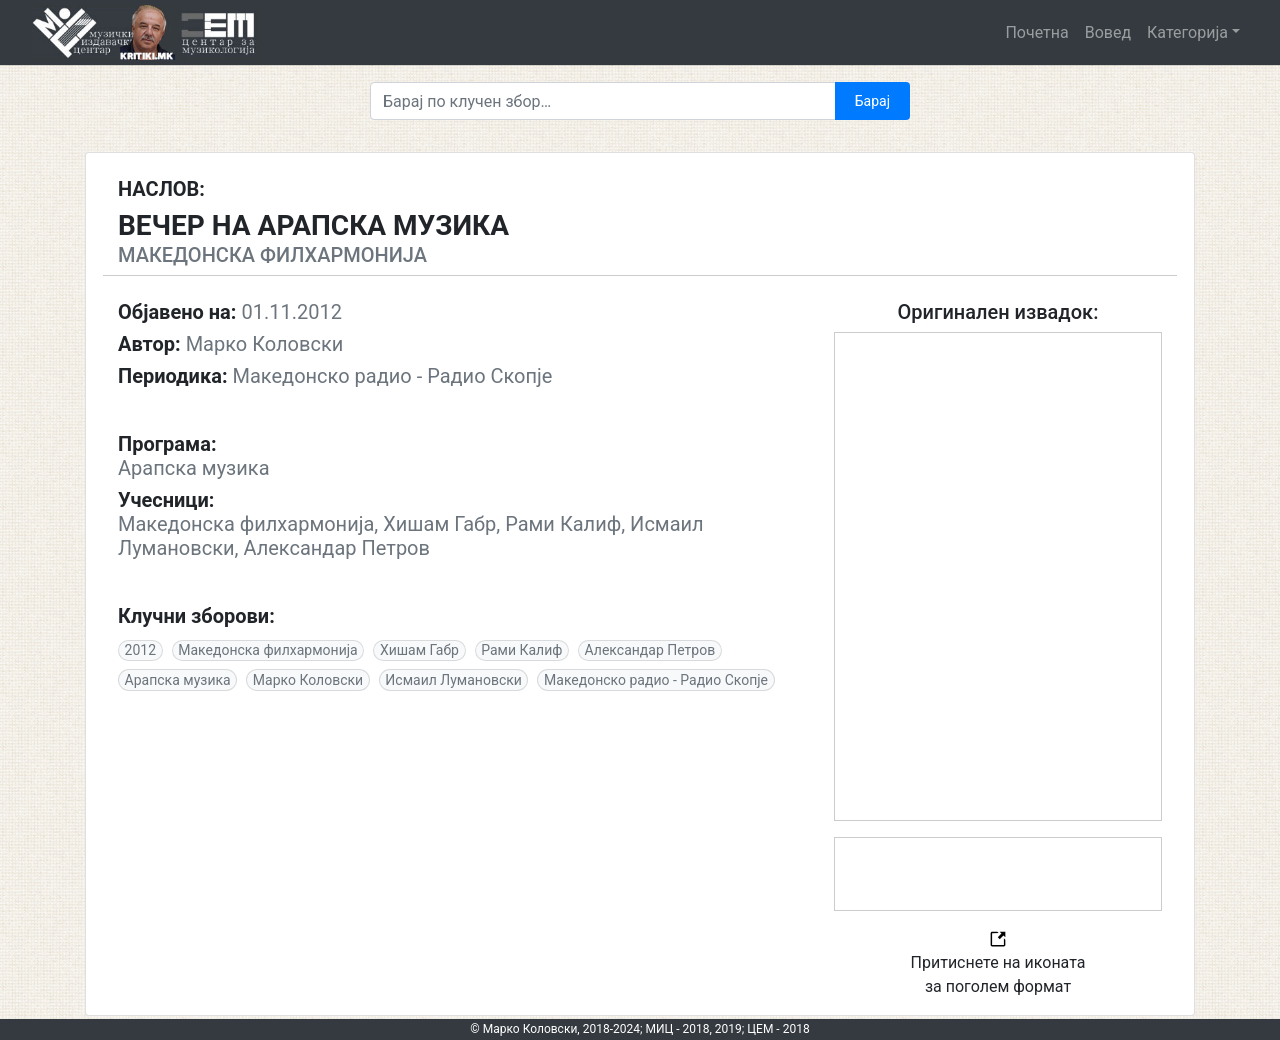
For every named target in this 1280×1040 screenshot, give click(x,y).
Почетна (1036, 32)
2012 (140, 650)
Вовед (1108, 32)
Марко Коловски (308, 680)
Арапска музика (178, 680)
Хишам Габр (419, 650)
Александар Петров (650, 650)
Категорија (1187, 32)
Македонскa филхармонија (267, 650)
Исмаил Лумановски (453, 680)
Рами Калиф (521, 650)
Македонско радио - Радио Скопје (656, 680)
